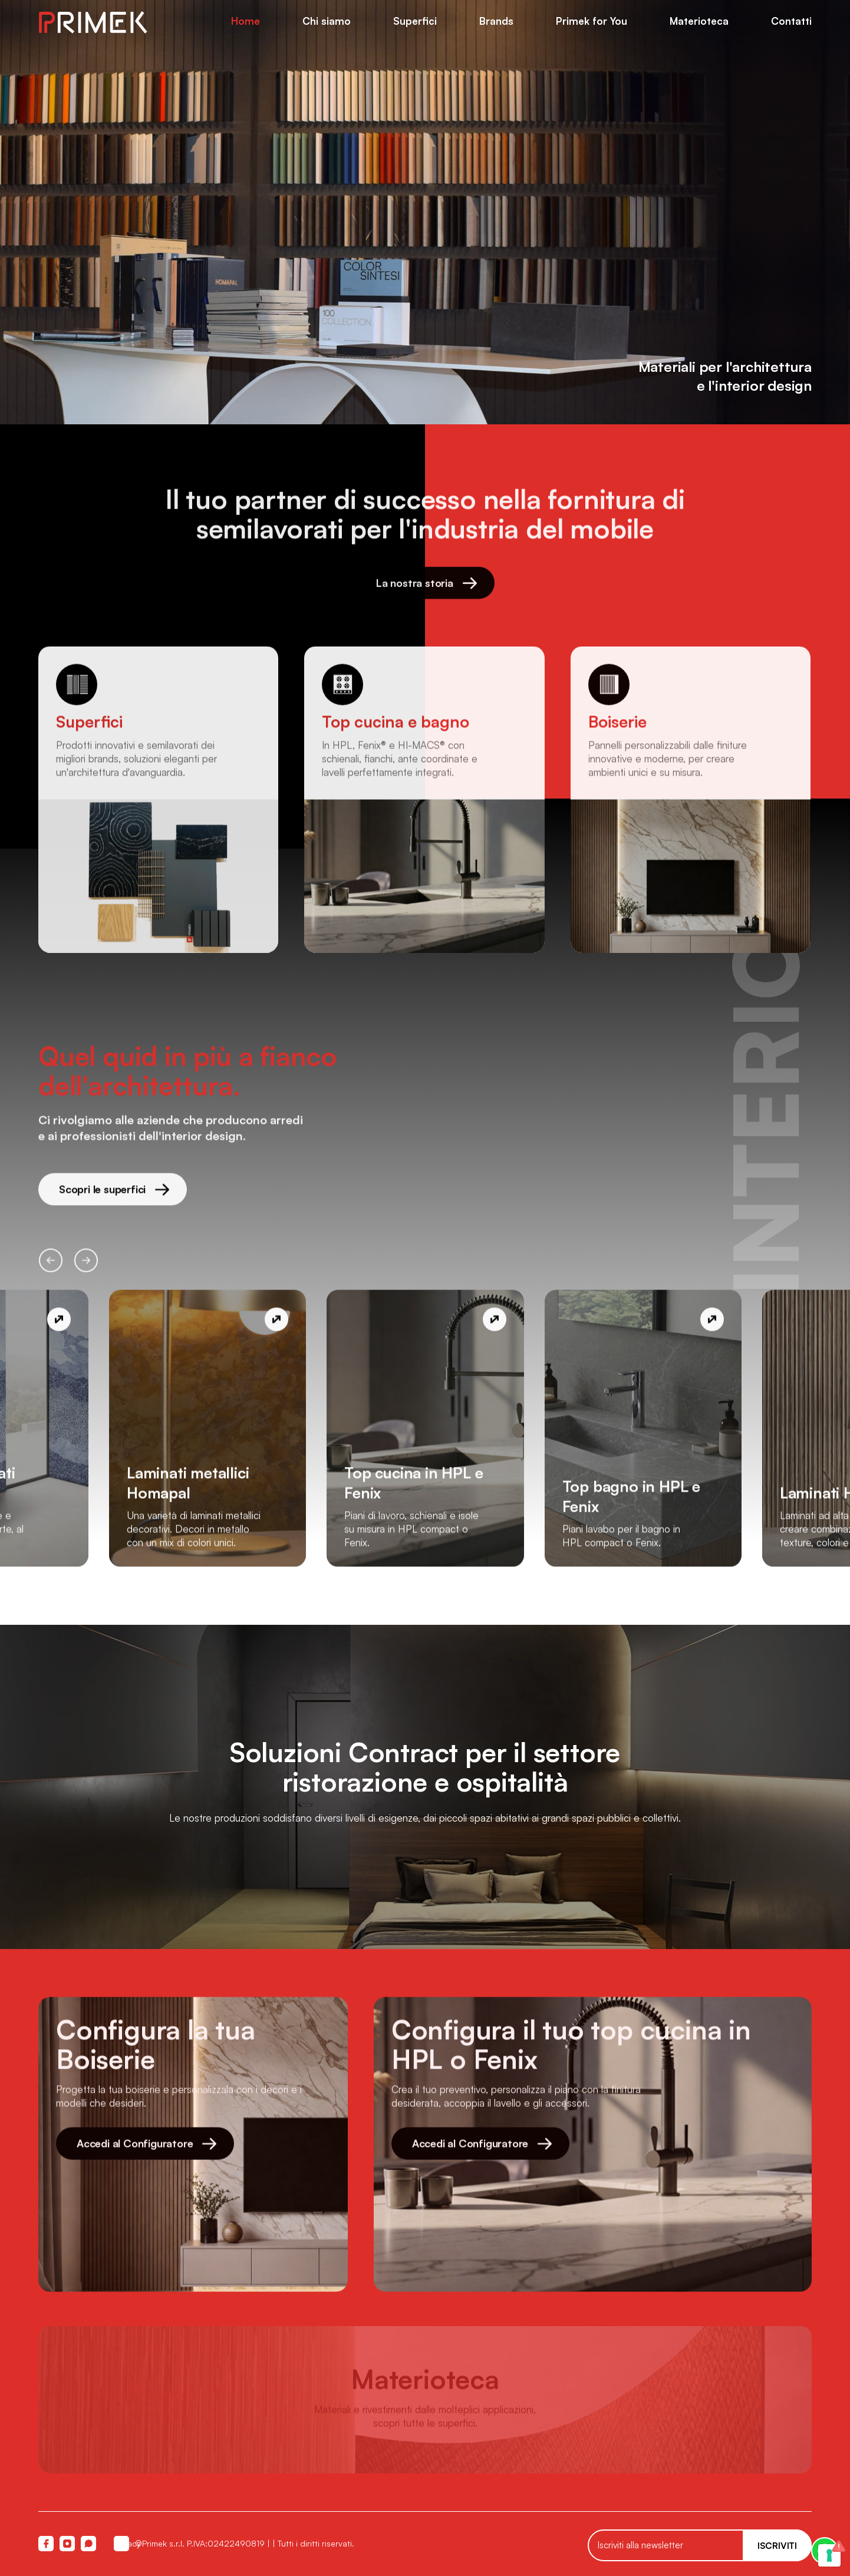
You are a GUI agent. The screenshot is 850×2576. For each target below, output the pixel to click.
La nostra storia (426, 588)
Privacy (121, 2543)
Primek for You (591, 21)
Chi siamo (326, 21)
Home (245, 21)
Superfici (415, 21)
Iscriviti (777, 2545)
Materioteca (699, 21)
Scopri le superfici (114, 1195)
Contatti (791, 21)
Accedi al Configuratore (146, 2149)
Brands (496, 21)
